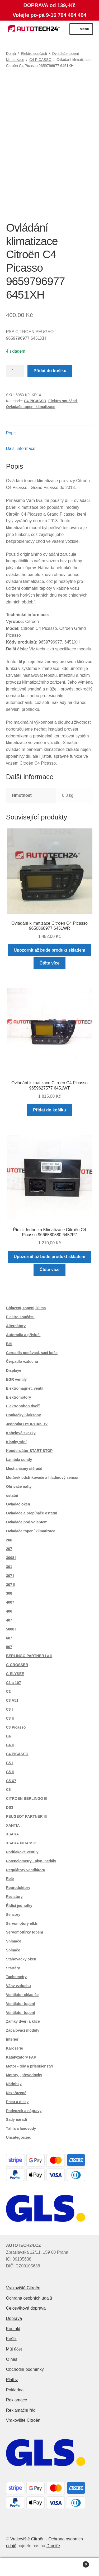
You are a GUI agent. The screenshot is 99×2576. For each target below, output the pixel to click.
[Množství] (15, 371)
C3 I (9, 1709)
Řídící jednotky (19, 1905)
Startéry (13, 1968)
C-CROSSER (17, 1665)
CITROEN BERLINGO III (26, 1798)
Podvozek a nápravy (24, 2111)
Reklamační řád (21, 2410)
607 (9, 1638)
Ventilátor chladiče (22, 1995)
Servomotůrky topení (24, 1932)
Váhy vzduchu (18, 1986)
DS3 (9, 1807)
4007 (10, 1602)
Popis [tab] (11, 433)
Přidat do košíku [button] (49, 1110)
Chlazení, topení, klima (26, 1308)
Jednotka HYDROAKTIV (27, 1424)
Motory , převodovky (24, 2075)
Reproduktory (18, 1888)
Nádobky (14, 2084)
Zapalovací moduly (22, 2030)
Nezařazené (16, 2093)
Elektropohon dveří (23, 1406)
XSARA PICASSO (21, 1843)
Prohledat (49, 2567)
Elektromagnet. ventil (25, 1388)
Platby (12, 2379)
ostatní (12, 1495)
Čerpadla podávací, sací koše (32, 1353)
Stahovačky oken (21, 1959)
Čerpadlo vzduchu (22, 1361)
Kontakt (13, 2328)
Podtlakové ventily (22, 1852)
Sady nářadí (16, 2119)
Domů (11, 53)
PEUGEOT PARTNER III (26, 1816)
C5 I (9, 1763)
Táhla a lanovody (21, 2128)
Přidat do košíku (50, 370)
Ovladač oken (18, 1504)
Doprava (14, 2318)
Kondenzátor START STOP (29, 1450)
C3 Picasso (16, 1727)
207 (9, 1549)
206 (9, 1540)
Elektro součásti (34, 53)
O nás (11, 2359)
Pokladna (15, 2390)
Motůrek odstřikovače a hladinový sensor (42, 1477)
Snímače (13, 1941)
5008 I (11, 1629)
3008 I (11, 1558)
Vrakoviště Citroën (23, 2288)
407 (9, 1620)
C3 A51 (12, 1700)
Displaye (13, 1370)
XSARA (12, 1834)
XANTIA (13, 1825)
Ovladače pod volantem (27, 1522)
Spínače (13, 1950)
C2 (8, 1691)
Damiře (53, 2546)
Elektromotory (18, 1397)
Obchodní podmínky (25, 2369)
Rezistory (14, 1896)
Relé (10, 1879)
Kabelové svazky (21, 1433)
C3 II (10, 1718)
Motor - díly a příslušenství (29, 2066)
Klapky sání (16, 1442)
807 (9, 1647)
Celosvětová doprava (26, 2308)
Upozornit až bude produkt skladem (49, 950)
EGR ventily (16, 1379)
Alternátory (16, 1326)
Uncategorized (18, 2137)
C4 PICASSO (40, 59)
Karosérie (14, 2048)
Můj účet (14, 2349)
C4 (8, 1736)
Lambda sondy (19, 1459)
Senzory (13, 1914)
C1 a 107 (13, 1683)
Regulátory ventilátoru (25, 1870)
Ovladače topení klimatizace (30, 407)
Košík (11, 2339)
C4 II (10, 1745)
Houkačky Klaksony (23, 1415)
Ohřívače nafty (19, 1486)
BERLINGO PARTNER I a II (29, 1656)
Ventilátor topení (20, 2004)
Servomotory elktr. (22, 1923)
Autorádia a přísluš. (23, 1335)
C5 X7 (11, 1781)
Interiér (12, 2039)
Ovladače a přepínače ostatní (31, 1513)
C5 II (10, 1772)
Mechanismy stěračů (24, 1468)
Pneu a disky (17, 2102)
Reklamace (16, 2400)
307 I (10, 1576)
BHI (9, 1344)
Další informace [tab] (20, 448)
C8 (8, 1789)
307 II (10, 1584)
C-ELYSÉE (15, 1674)
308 (9, 1593)
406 (9, 1611)
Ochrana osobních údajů (29, 2298)
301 (9, 1567)
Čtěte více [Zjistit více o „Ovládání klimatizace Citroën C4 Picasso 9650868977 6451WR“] (50, 963)
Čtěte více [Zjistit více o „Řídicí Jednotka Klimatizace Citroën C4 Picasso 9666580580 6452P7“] (50, 1269)
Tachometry (16, 1977)
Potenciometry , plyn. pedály (31, 1861)
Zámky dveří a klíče (23, 2021)
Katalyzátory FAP (21, 2057)
